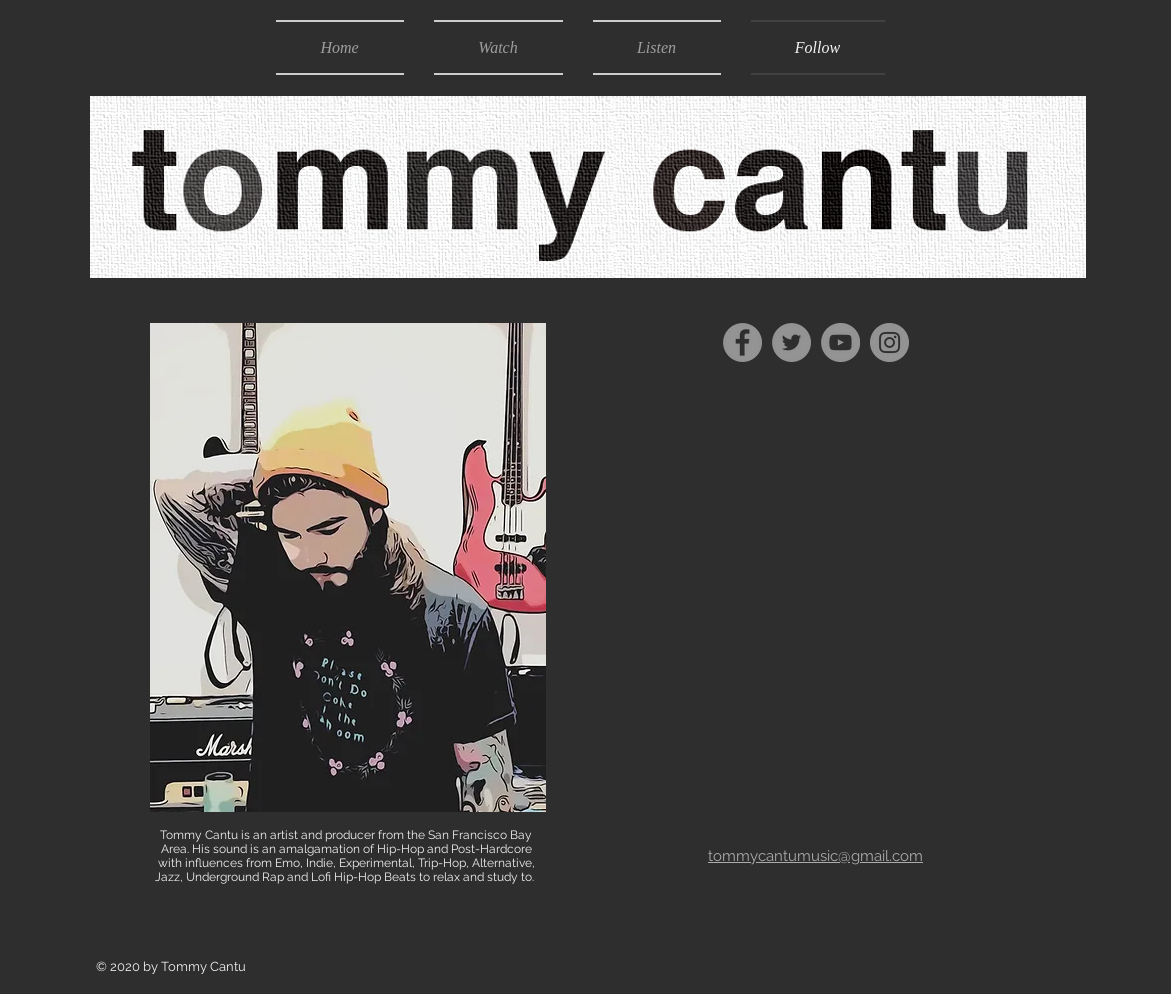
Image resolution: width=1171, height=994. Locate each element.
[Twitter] (791, 342)
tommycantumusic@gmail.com (815, 856)
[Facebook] (742, 342)
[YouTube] (840, 342)
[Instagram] (889, 342)
